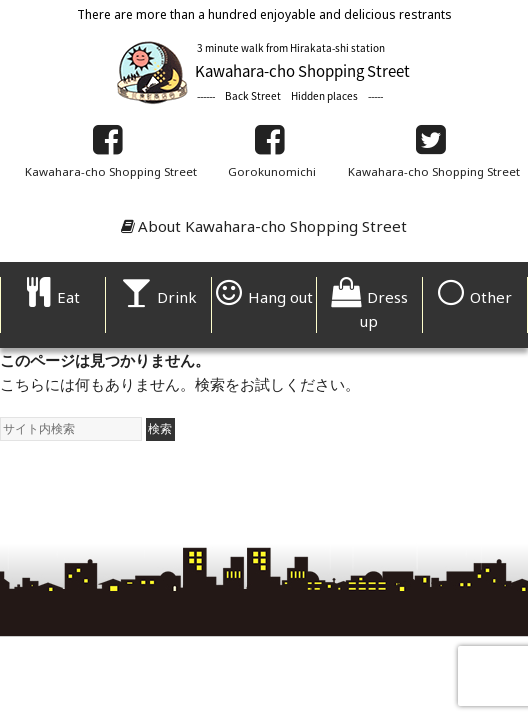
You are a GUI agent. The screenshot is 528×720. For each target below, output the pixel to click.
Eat (53, 297)
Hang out (264, 297)
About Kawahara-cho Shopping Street (264, 226)
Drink (159, 297)
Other (475, 297)
